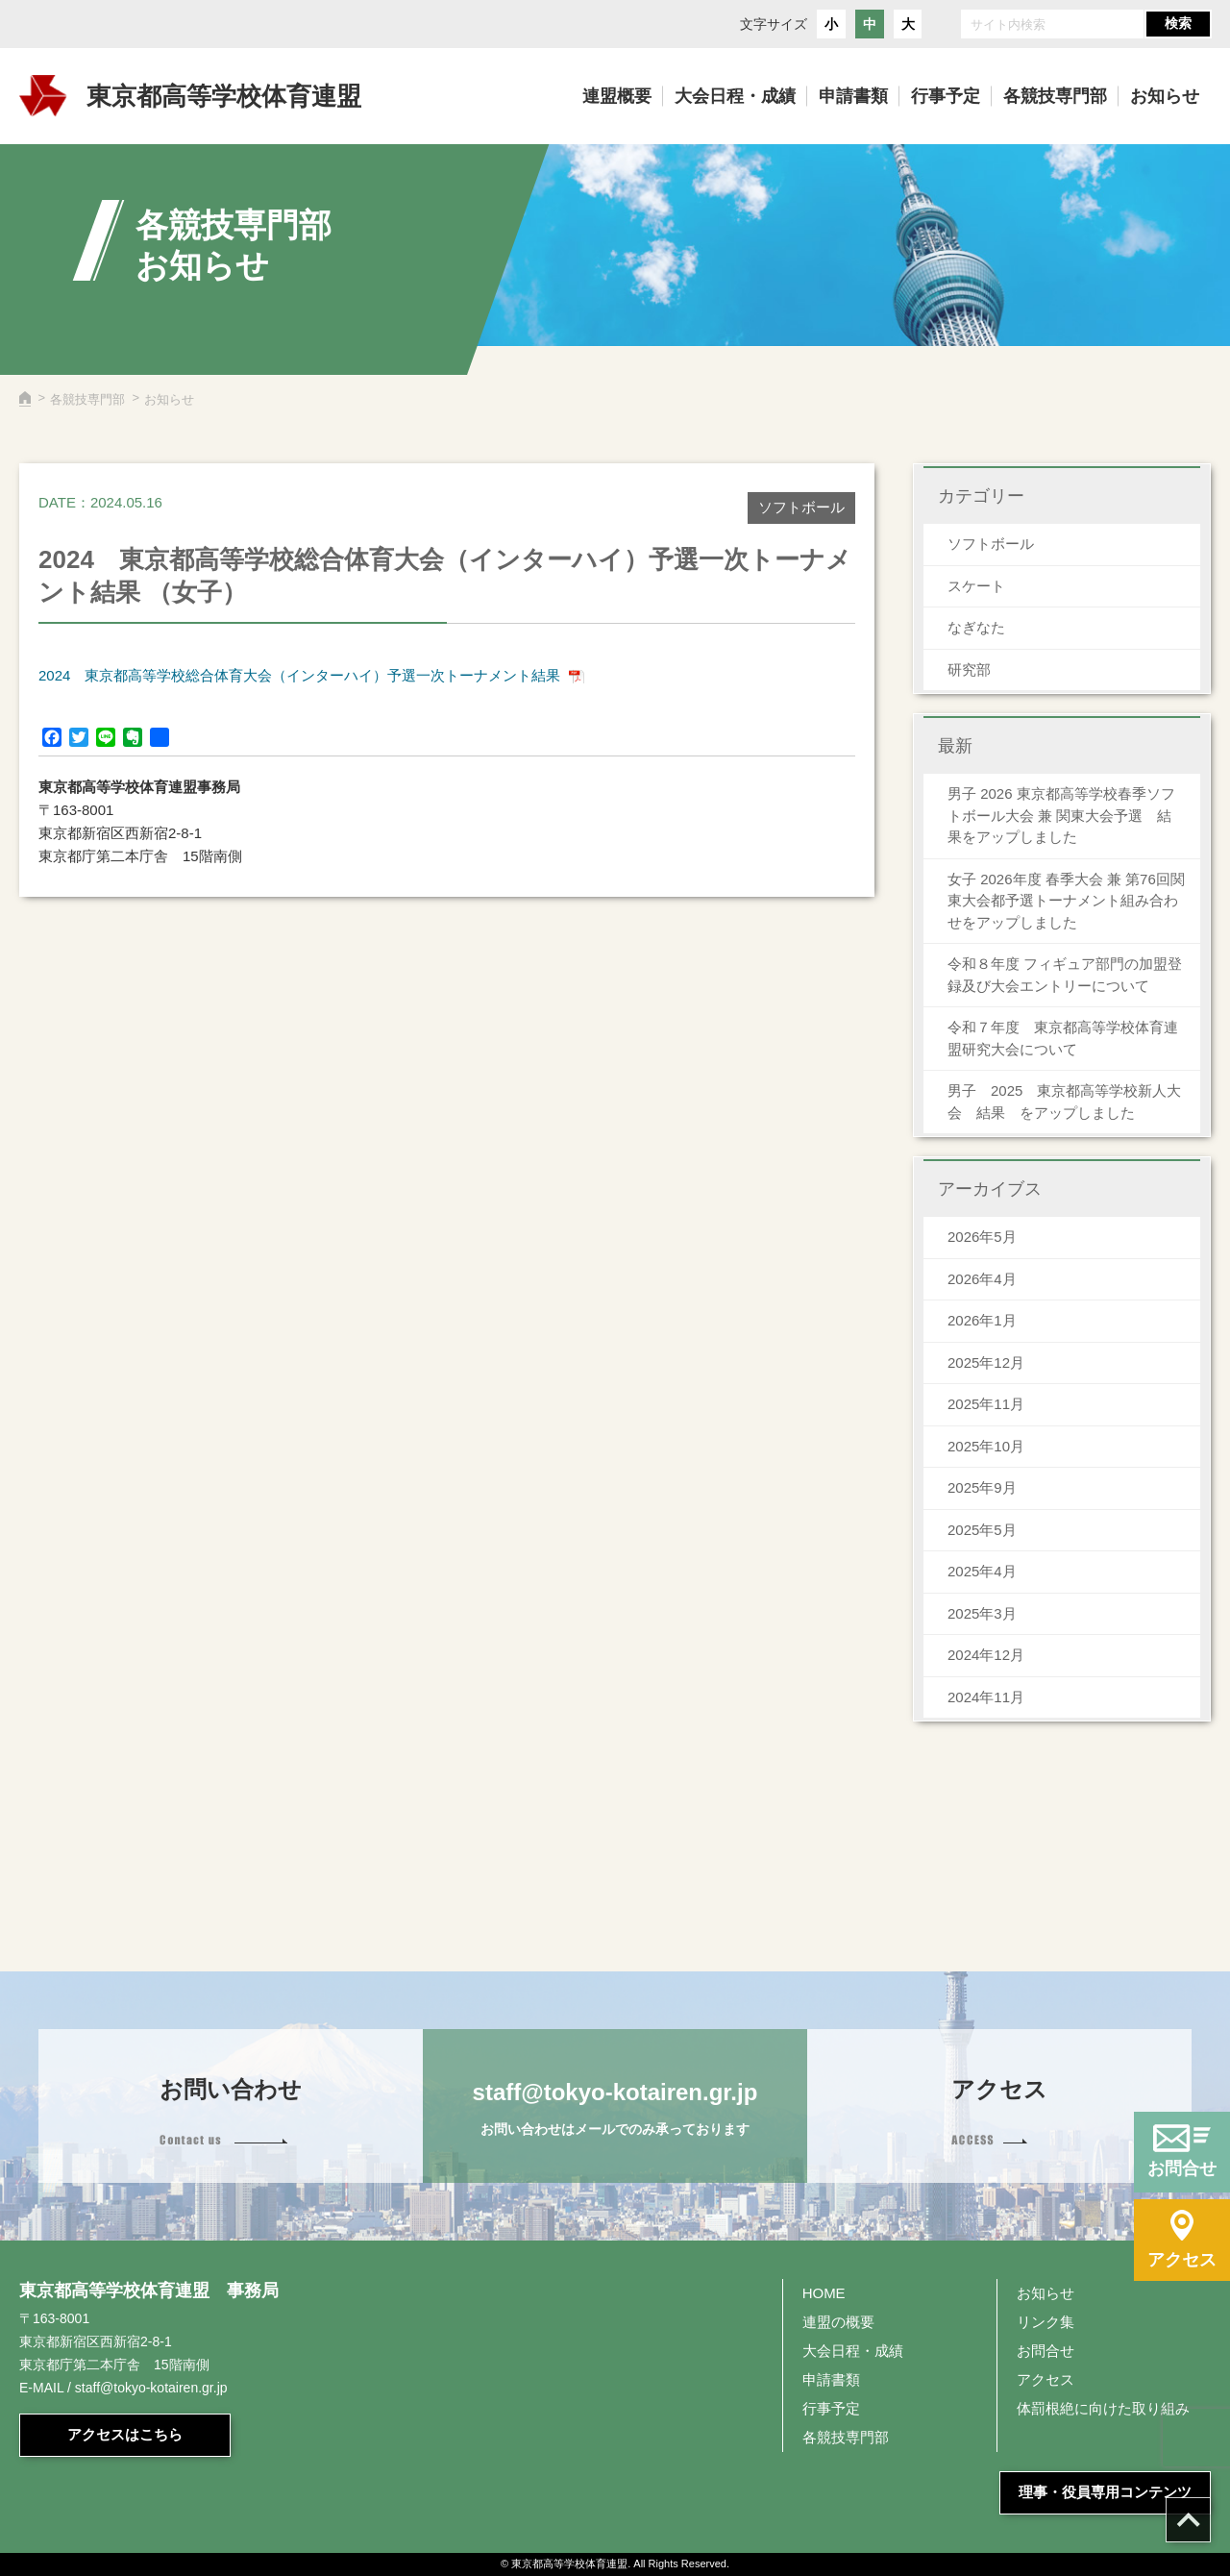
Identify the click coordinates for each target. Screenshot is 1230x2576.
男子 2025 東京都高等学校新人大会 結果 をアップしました (1064, 1101)
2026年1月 (982, 1320)
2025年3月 (982, 1613)
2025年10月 (985, 1446)
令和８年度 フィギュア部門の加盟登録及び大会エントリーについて (1064, 974)
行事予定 (831, 2408)
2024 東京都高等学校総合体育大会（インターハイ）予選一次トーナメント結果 (299, 675)
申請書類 (831, 2379)
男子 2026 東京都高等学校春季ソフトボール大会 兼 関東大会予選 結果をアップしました (1061, 815)
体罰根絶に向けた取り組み (1103, 2408)
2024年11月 (985, 1697)
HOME (824, 2293)
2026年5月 (982, 1236)
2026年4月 (982, 1279)
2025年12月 (985, 1362)
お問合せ (1045, 2350)
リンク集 (1045, 2322)
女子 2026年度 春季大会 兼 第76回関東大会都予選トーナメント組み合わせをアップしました (1066, 900)
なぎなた (976, 627)
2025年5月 (982, 1530)
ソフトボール (990, 543)
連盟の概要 (838, 2322)
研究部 (969, 669)
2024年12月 (985, 1655)
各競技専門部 (87, 399)
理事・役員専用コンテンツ (1105, 2492)
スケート (976, 586)
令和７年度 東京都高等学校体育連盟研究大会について (1062, 1038)
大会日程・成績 (852, 2350)
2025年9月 (982, 1487)
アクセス (1045, 2379)
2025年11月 (985, 1404)
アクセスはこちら (125, 2434)
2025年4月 (982, 1571)
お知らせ (1045, 2293)
